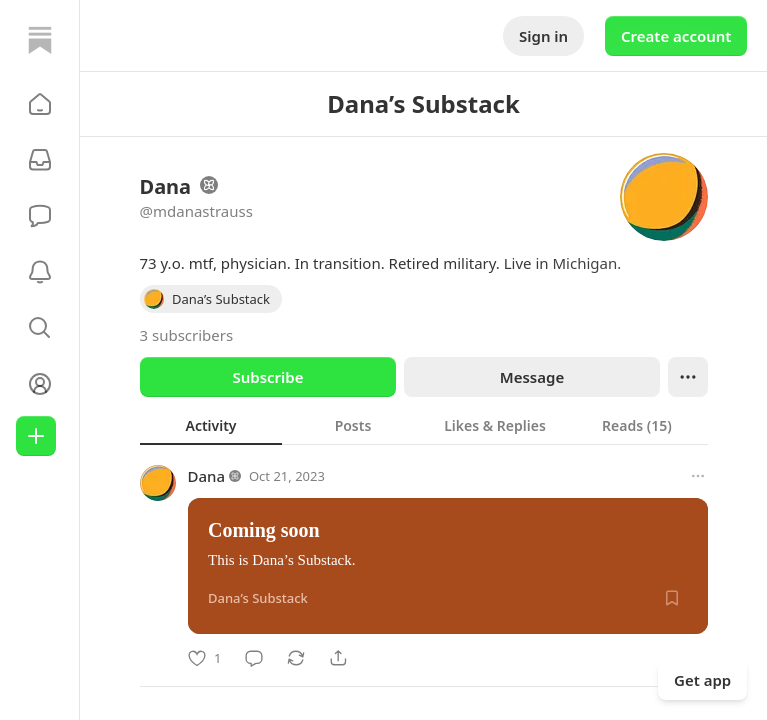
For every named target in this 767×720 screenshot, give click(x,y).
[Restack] (296, 658)
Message (531, 377)
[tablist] (424, 425)
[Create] (36, 436)
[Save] (672, 598)
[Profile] (40, 384)
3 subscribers (187, 335)
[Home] (40, 40)
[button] (40, 104)
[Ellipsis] (688, 377)
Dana (207, 476)
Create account (676, 36)
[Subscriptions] (40, 160)
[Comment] (254, 658)
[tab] (211, 425)
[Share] (338, 658)
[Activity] (40, 272)
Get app (702, 680)
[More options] (698, 476)
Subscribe (267, 377)
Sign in (543, 36)
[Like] (204, 658)
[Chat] (40, 216)
